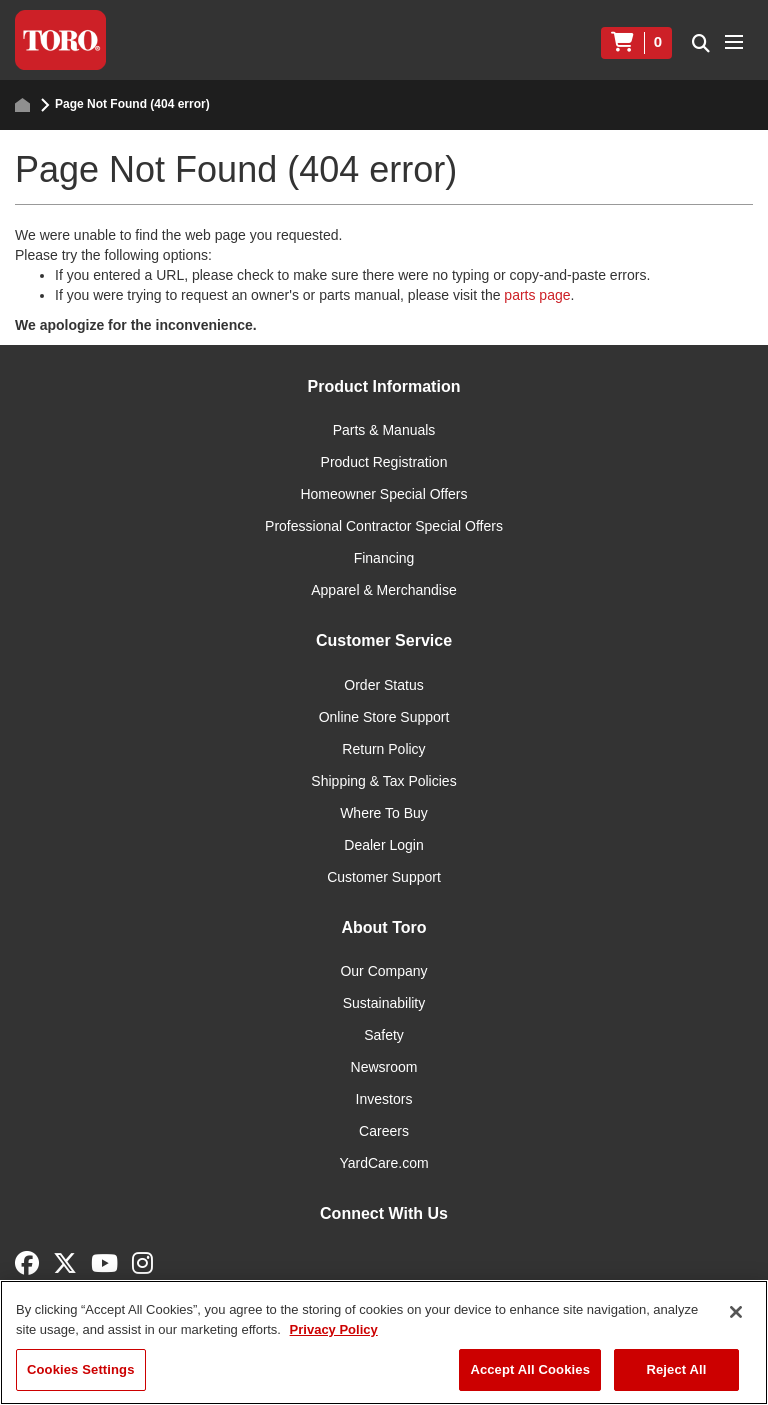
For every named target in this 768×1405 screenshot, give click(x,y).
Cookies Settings (81, 1369)
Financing (384, 558)
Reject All (676, 1369)
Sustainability (384, 1003)
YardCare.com (383, 1163)
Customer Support (384, 877)
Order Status (383, 685)
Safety (384, 1035)
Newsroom (384, 1067)
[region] (384, 1342)
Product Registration (384, 462)
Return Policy (383, 749)
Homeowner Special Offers (383, 494)
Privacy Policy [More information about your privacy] (334, 1329)
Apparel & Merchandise (384, 590)
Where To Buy (384, 813)
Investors (384, 1099)
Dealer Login (383, 845)
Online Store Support (384, 717)
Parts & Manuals (384, 430)
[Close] (736, 1312)
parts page (537, 295)
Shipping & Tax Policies (383, 781)
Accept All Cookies (530, 1369)
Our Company (383, 971)
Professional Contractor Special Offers (384, 526)
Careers (384, 1131)
